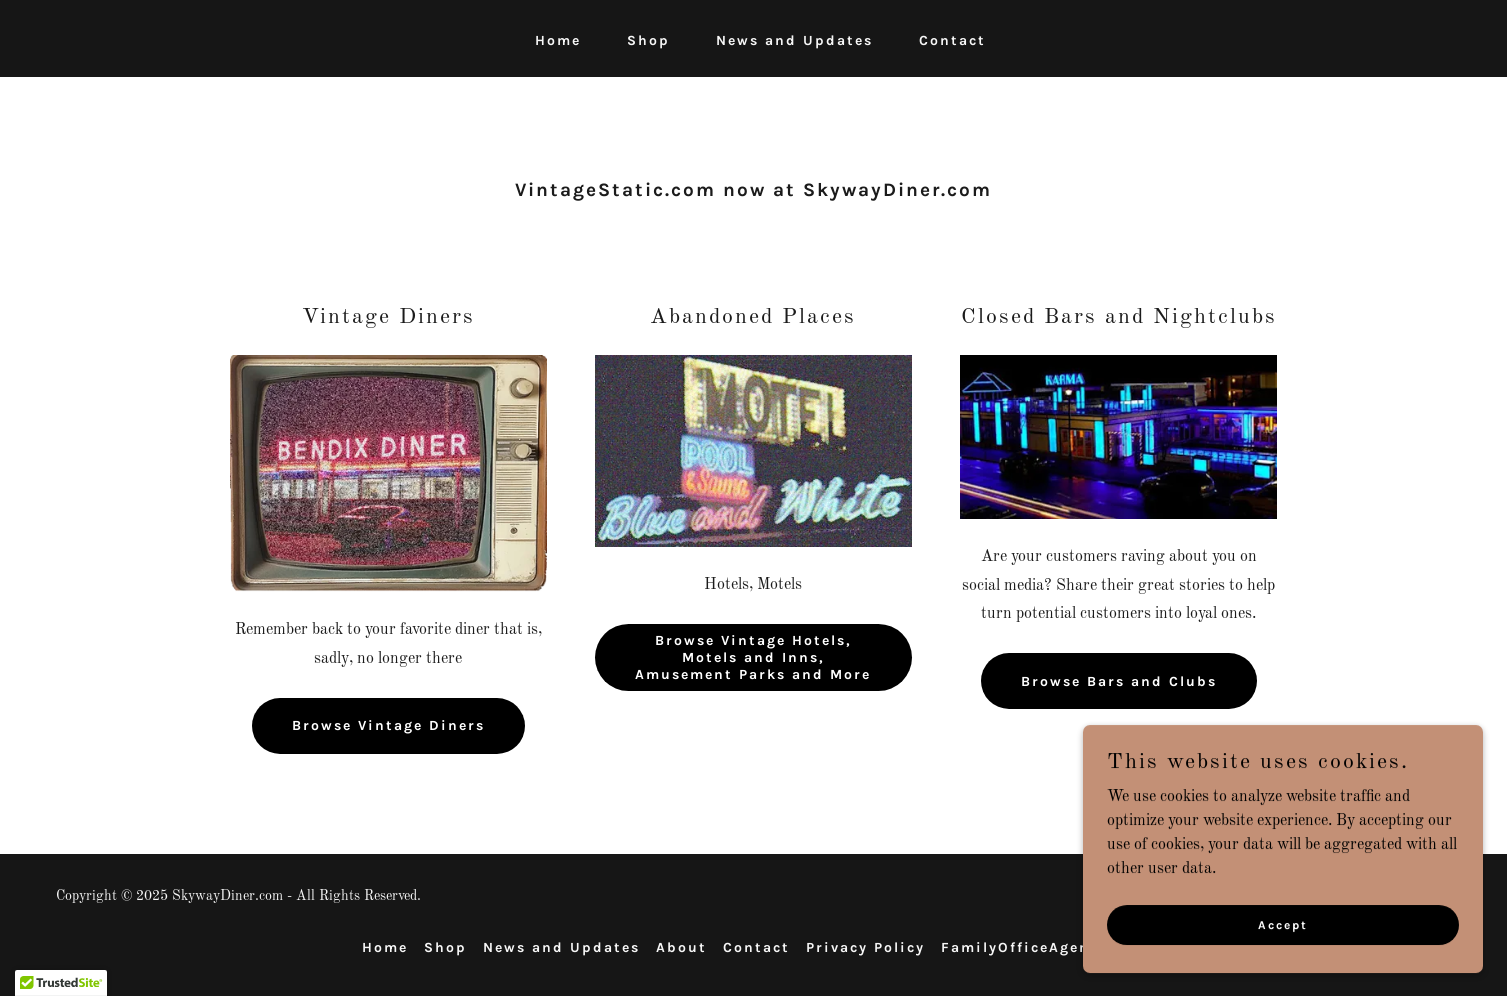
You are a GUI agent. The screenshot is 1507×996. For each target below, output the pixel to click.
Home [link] (558, 40)
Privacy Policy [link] (865, 947)
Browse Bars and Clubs (1119, 681)
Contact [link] (952, 40)
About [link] (681, 947)
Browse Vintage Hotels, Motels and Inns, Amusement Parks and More (753, 657)
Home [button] (385, 947)
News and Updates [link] (794, 40)
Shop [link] (648, 40)
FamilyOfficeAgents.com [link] (1043, 947)
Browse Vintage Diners (388, 725)
